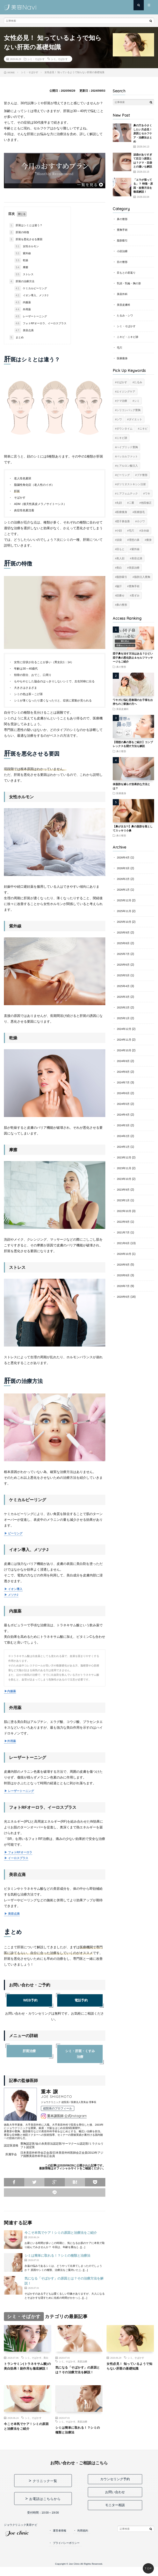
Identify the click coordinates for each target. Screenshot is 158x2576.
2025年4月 (124, 986)
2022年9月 (124, 1221)
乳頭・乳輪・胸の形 (130, 283)
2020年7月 (124, 1286)
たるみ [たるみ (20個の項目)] (138, 382)
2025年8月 (124, 943)
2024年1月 (124, 1146)
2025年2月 (124, 1007)
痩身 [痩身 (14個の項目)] (149, 539)
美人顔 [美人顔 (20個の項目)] (120, 558)
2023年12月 (124, 1157)
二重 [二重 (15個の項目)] (131, 502)
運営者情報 (60, 2539)
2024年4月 (124, 1114)
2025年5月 (124, 975)
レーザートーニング (31, 316)
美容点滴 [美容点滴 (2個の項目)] (136, 558)
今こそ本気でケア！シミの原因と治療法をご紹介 (60, 2232)
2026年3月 (124, 868)
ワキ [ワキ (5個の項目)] (147, 493)
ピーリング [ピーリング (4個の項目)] (123, 475)
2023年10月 (124, 1178)
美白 (45, 2357)
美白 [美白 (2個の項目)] (119, 567)
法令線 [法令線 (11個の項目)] (145, 530)
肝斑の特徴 (19, 232)
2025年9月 (124, 932)
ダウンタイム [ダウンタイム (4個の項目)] (124, 428)
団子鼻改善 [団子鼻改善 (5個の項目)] (123, 521)
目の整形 (122, 261)
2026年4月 (124, 857)
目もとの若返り (127, 272)
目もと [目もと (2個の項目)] (120, 549)
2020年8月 (124, 1275)
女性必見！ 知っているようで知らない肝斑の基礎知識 (130, 2367)
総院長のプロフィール (57, 2108)
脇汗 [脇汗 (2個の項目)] (119, 586)
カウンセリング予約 (115, 2487)
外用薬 (22, 309)
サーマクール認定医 (75, 2143)
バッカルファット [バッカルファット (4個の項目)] (127, 456)
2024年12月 (124, 1028)
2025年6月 (124, 964)
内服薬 (22, 302)
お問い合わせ (115, 2500)
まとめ (16, 337)
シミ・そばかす (36, 59)
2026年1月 (124, 889)
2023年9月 (124, 1189)
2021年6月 (124, 1243)
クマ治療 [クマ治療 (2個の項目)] (121, 400)
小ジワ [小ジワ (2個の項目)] (141, 521)
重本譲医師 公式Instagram (67, 2116)
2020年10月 (124, 1253)
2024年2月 (124, 1136)
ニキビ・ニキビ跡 (128, 336)
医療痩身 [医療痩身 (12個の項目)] (121, 512)
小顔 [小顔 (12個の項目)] (119, 530)
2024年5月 (124, 1103)
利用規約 (84, 2539)
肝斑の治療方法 (22, 281)
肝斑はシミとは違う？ (26, 225)
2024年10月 (124, 1050)
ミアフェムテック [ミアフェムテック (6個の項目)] (127, 493)
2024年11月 (124, 1039)
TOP (148, 2568)
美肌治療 (82, 2361)
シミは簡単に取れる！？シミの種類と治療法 (57, 2255)
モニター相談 (115, 2513)
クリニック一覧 (45, 2489)
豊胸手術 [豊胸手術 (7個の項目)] (134, 586)
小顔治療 (122, 251)
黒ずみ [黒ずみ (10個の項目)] (135, 595)
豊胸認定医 (27, 2143)
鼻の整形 (122, 219)
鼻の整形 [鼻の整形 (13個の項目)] (121, 604)
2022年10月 (124, 1211)
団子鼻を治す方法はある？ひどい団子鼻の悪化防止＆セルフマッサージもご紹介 (133, 657)
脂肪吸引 (122, 240)
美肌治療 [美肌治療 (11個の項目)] (134, 567)
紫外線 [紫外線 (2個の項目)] (135, 549)
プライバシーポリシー (67, 2552)
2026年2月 (124, 879)
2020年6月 (124, 1296)
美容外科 (122, 294)
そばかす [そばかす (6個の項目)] (121, 382)
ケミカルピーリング (31, 288)
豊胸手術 (122, 229)
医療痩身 (122, 358)
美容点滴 (24, 330)
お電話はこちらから (45, 2507)
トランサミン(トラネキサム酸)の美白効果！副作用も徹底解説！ (27, 2369)
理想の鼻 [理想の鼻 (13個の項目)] (134, 539)
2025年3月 (124, 996)
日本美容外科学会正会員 (36, 2152)
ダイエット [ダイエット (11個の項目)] (135, 419)
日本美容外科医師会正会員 (70, 2152)
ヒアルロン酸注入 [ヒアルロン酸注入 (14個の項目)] (127, 465)
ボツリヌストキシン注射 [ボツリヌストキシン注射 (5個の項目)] (131, 484)
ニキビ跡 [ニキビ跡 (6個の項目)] (121, 437)
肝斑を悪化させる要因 (26, 239)
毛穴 (120, 347)
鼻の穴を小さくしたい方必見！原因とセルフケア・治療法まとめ (142, 133)
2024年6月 (124, 1093)
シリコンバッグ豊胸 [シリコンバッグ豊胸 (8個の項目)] (128, 410)
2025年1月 (124, 1018)
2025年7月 (124, 953)
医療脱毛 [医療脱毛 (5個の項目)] (139, 512)
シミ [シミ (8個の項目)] (136, 400)
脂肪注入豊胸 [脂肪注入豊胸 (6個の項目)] (142, 576)
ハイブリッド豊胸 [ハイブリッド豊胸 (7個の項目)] (127, 447)
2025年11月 (124, 911)
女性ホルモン (27, 246)
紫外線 (22, 253)
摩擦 (21, 267)
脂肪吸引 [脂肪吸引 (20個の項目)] (121, 576)
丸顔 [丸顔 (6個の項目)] (119, 502)
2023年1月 (124, 1200)
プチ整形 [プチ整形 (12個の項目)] (142, 475)
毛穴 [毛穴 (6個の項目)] (131, 530)
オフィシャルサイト (66, 2168)
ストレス (24, 274)
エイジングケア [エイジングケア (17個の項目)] (125, 391)
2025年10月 (124, 921)
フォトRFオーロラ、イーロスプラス (42, 323)
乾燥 (21, 260)
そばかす (63, 59)
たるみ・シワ (125, 315)
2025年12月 (124, 900)
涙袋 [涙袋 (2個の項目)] (119, 539)
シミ (53, 59)
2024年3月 (124, 1125)
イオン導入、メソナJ (32, 295)
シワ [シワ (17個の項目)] (119, 419)
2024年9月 (124, 1061)
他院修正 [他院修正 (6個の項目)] (146, 502)
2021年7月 (124, 1232)
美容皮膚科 (124, 304)
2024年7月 (124, 1082)
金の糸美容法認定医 (49, 2143)
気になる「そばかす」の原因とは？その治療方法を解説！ (78, 2373)
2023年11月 (124, 1168)
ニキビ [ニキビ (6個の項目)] (143, 428)
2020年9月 (124, 1264)
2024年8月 (124, 1071)
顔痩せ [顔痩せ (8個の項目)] (120, 595)
